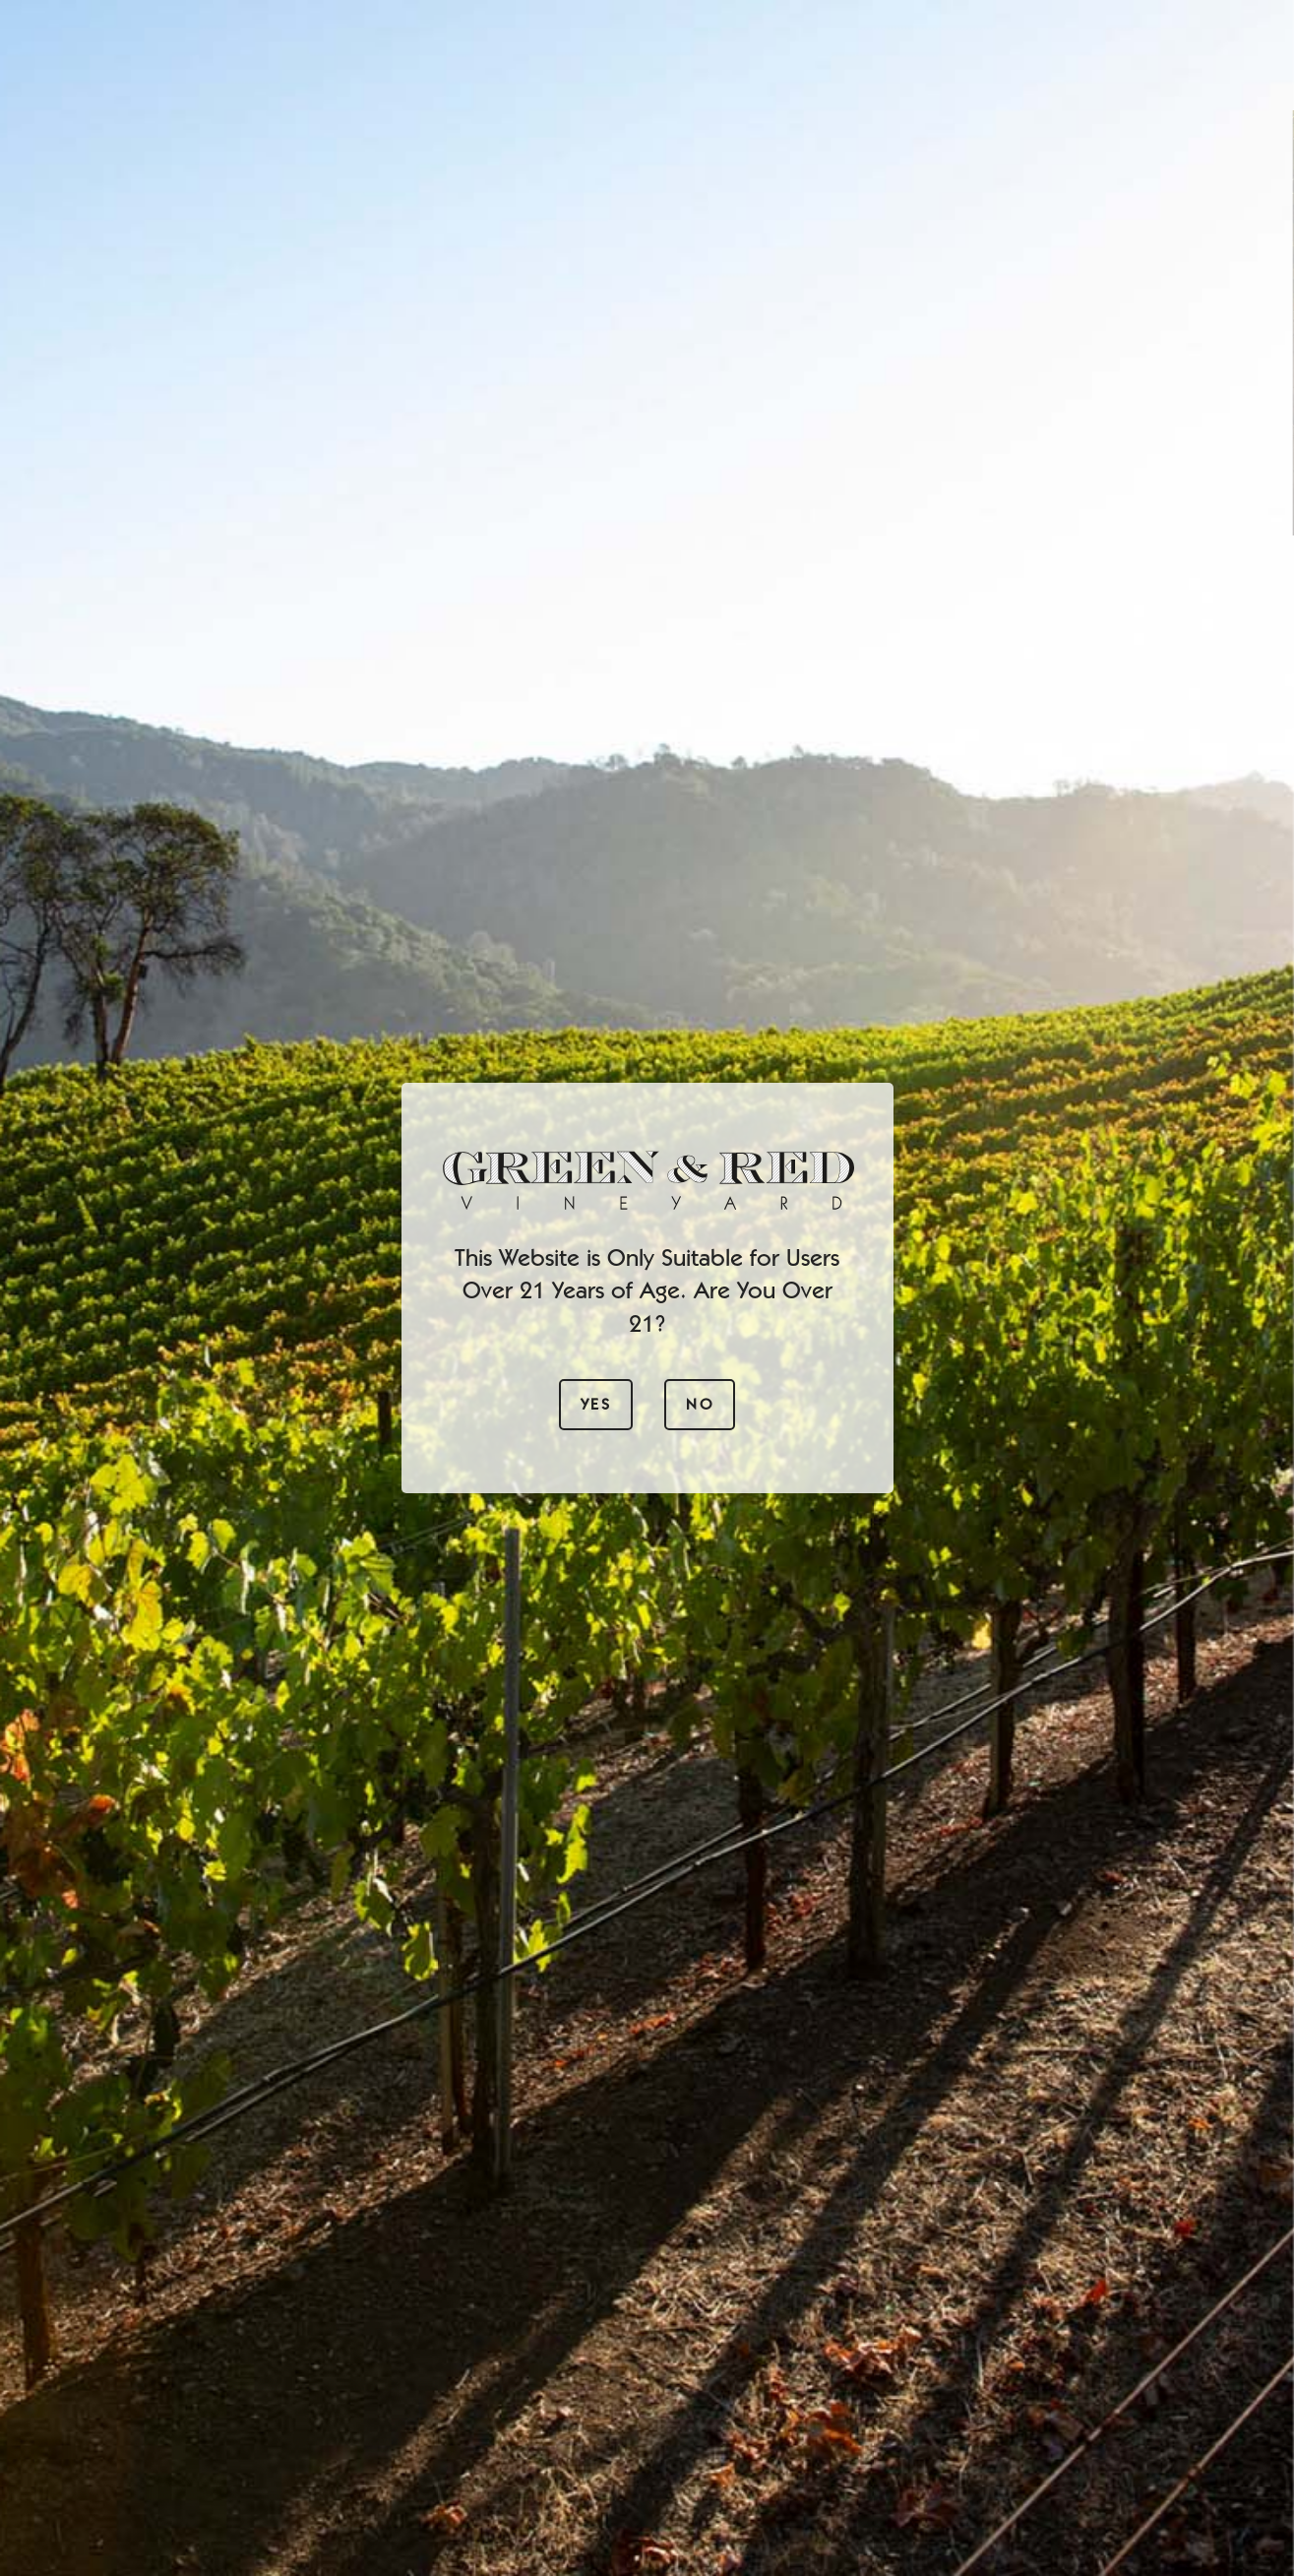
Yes (596, 1404)
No (699, 1404)
